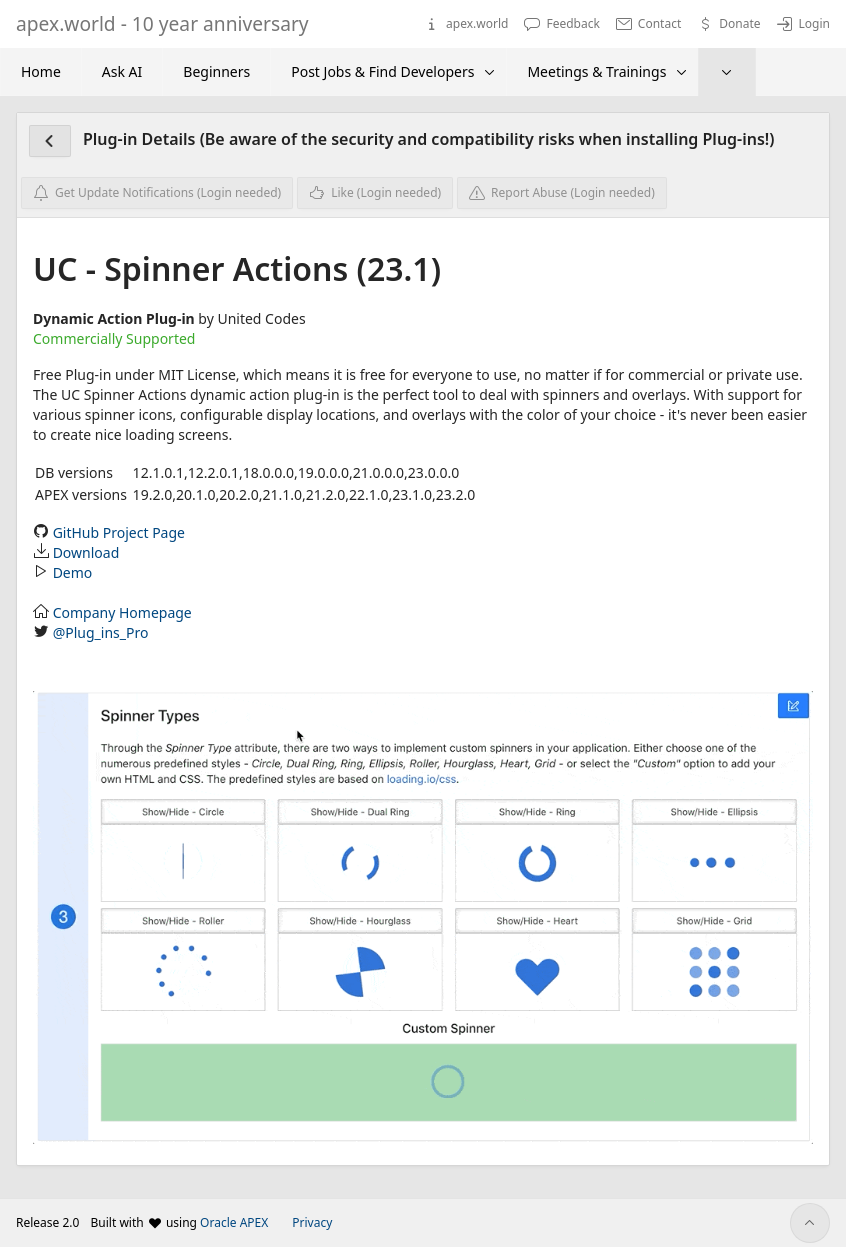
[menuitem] (727, 72)
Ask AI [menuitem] (122, 71)
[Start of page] (810, 1223)
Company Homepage (122, 612)
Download (86, 552)
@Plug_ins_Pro (101, 632)
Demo (73, 572)
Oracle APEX (234, 1222)
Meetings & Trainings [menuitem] (596, 71)
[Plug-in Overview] (50, 141)
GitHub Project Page (119, 532)
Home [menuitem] (41, 71)
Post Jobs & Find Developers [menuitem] (382, 71)
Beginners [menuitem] (216, 71)
